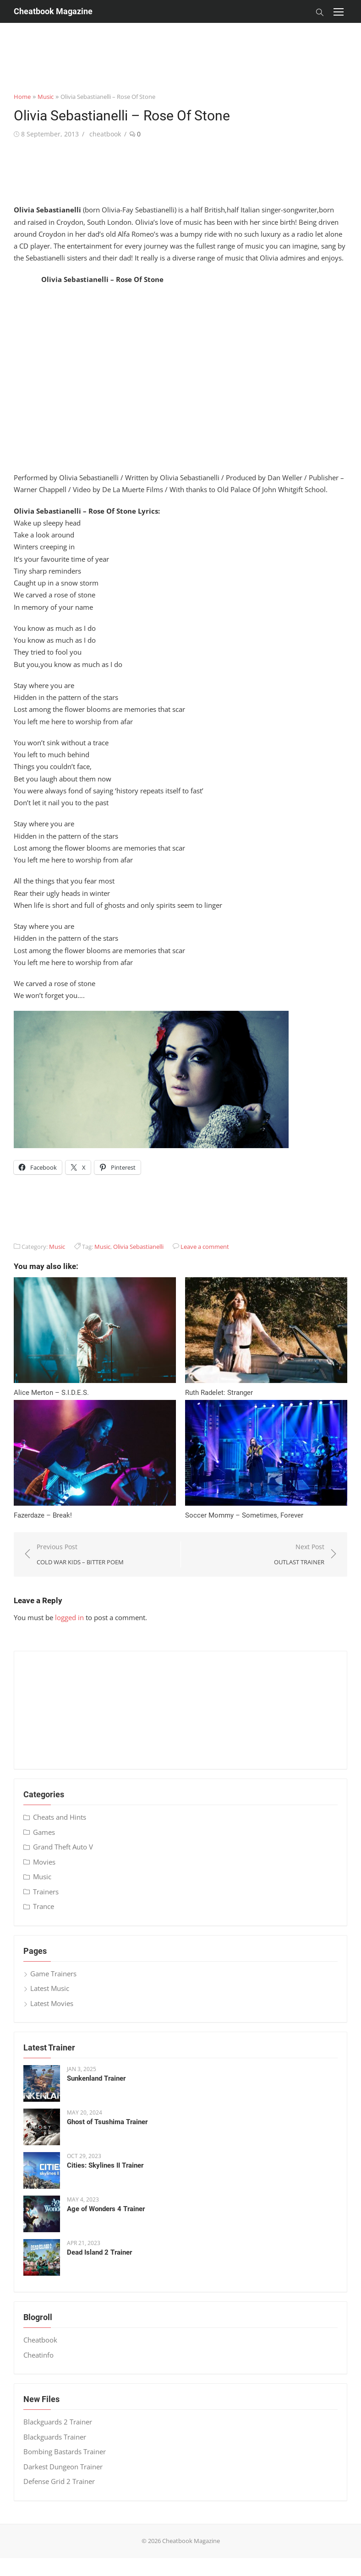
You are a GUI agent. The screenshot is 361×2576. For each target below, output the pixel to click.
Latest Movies (51, 2003)
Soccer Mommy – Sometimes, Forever (244, 1515)
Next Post (299, 1554)
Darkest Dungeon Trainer (63, 2466)
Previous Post (80, 1554)
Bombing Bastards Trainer (64, 2451)
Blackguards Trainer (54, 2436)
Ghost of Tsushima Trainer (107, 2122)
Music (46, 96)
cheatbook (105, 134)
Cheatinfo (38, 2354)
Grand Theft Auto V (63, 1846)
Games (44, 1832)
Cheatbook (40, 2339)
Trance (43, 1906)
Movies (44, 1861)
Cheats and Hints (59, 1817)
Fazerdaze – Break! (43, 1515)
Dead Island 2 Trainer (99, 2252)
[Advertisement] (180, 43)
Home (22, 96)
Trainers (46, 1891)
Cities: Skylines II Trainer (105, 2165)
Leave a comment (204, 1246)
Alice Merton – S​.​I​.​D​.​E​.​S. (51, 1392)
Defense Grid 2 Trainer (59, 2481)
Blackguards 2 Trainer (57, 2421)
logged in (69, 1617)
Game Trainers (53, 1973)
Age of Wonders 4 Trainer (106, 2209)
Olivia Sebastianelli (138, 1246)
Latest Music (49, 1988)
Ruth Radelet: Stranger (219, 1392)
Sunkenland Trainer (96, 2078)
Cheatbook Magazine (53, 11)
